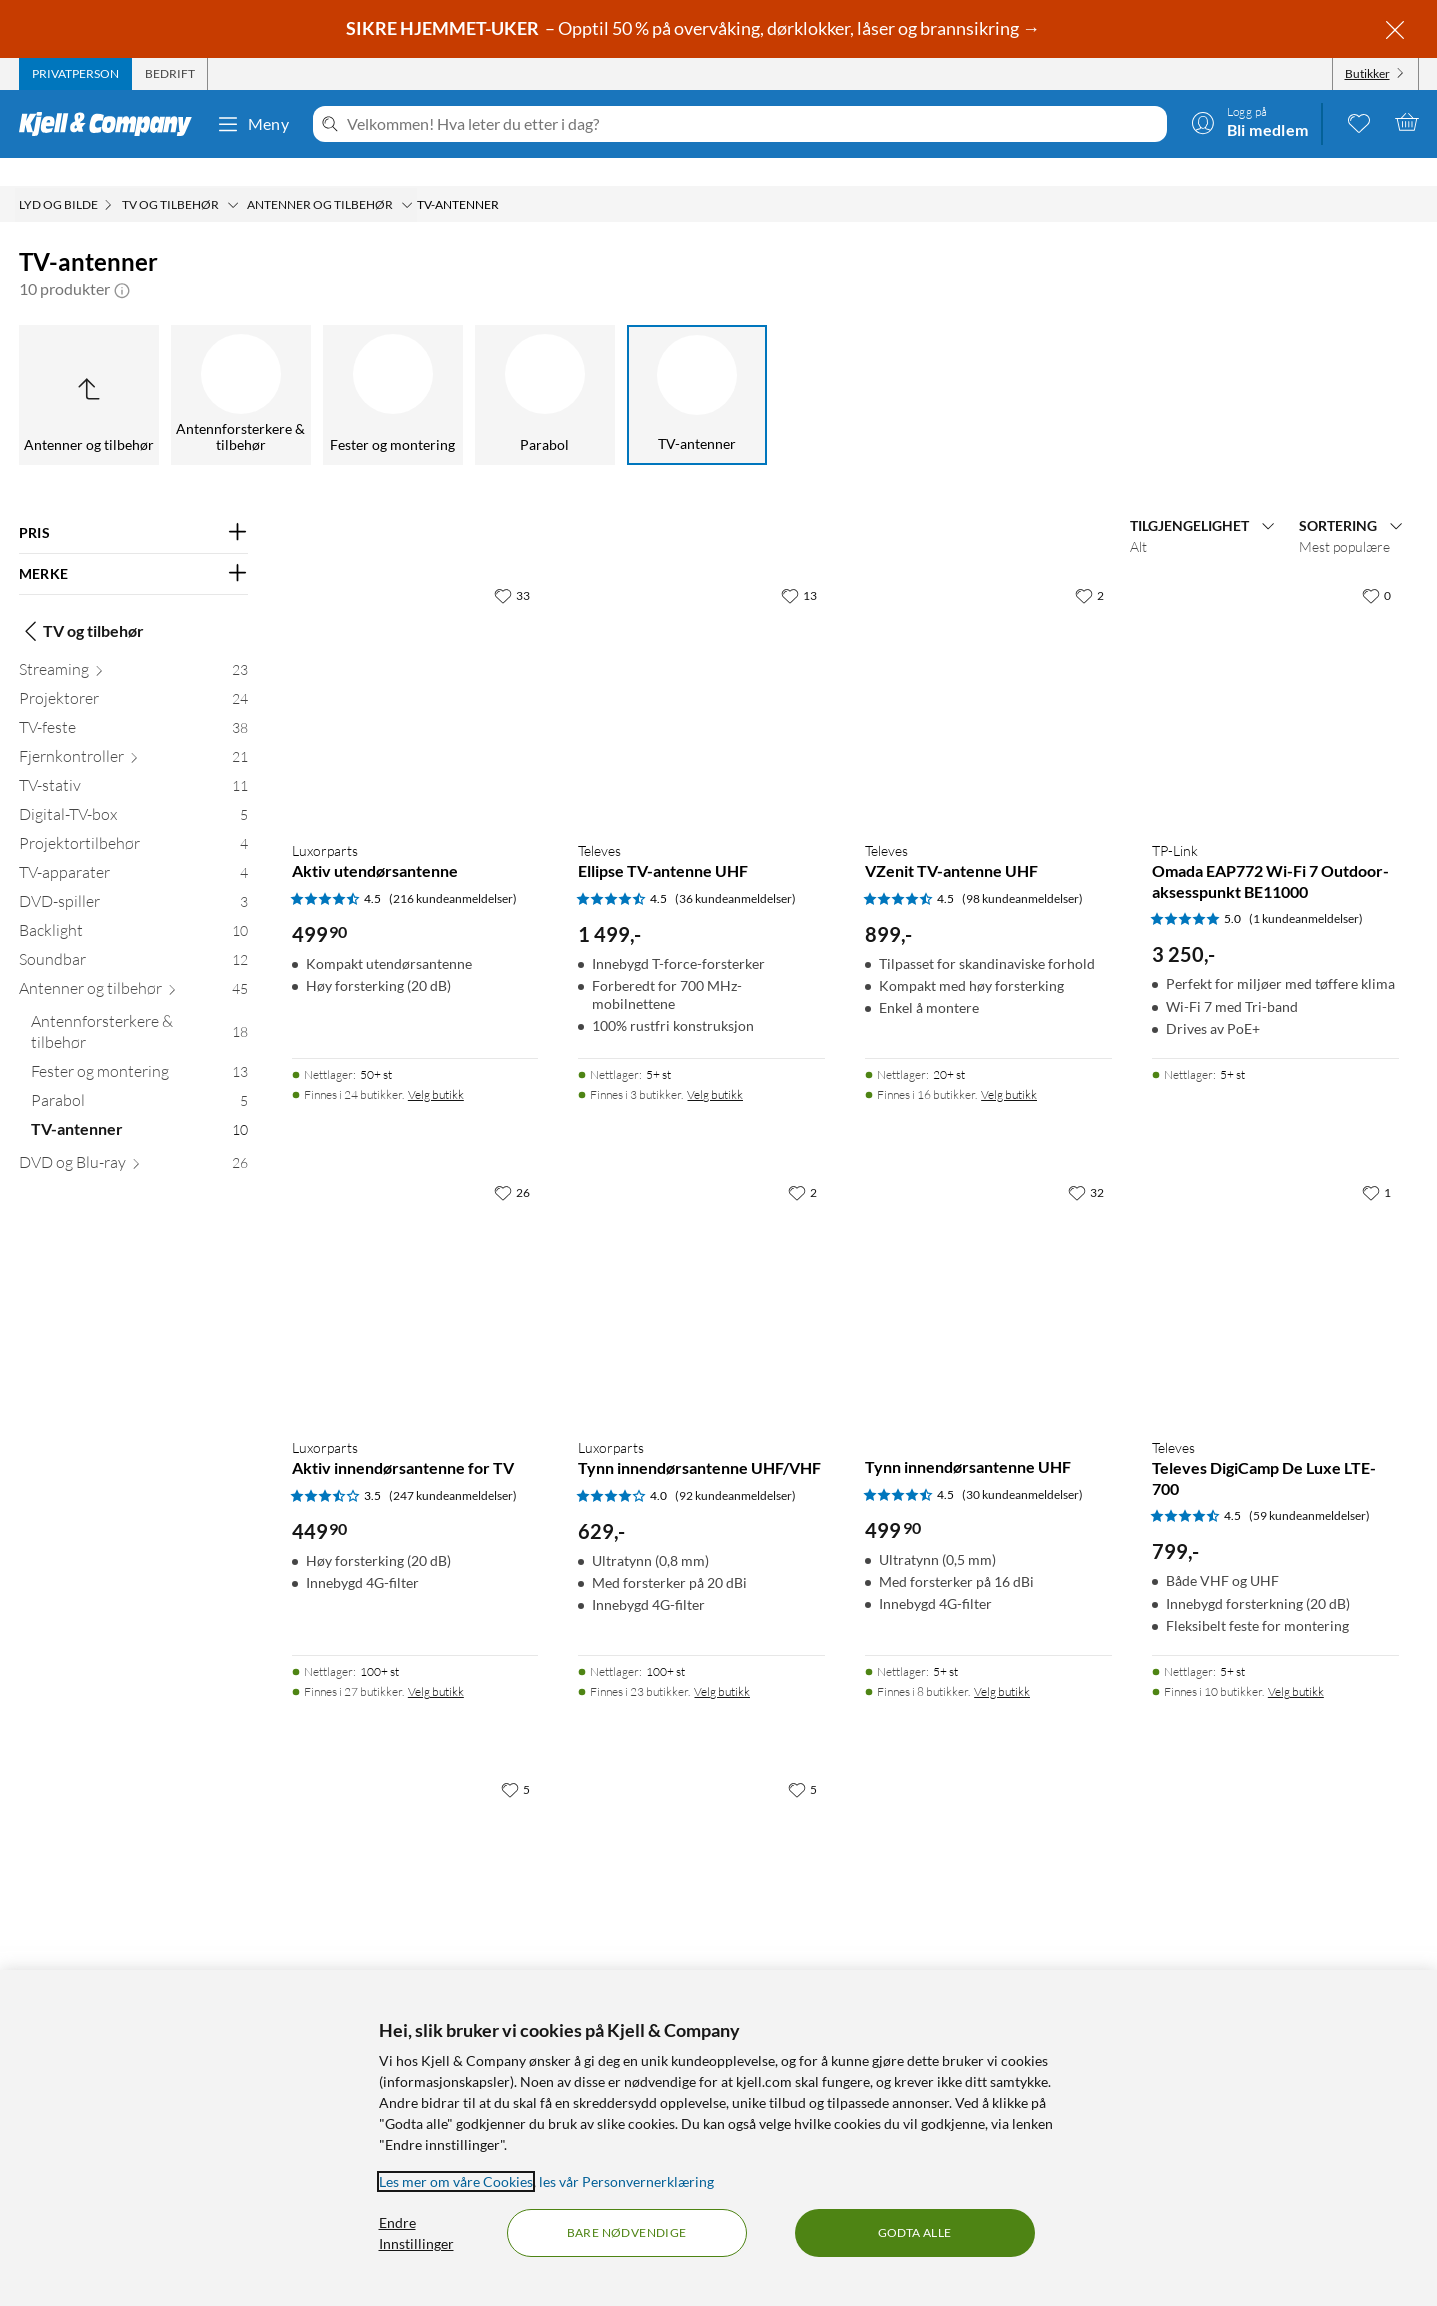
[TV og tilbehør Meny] (233, 177)
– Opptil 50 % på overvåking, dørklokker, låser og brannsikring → (694, 28)
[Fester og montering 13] (139, 1047)
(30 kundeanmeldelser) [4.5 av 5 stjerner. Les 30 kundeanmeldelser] (1022, 1466)
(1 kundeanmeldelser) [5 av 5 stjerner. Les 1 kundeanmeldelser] (1306, 890)
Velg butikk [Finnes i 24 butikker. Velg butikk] (436, 1066)
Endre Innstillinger (416, 2233)
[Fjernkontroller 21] (133, 732)
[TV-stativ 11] (133, 761)
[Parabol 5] (139, 1076)
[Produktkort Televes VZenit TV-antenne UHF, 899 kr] (988, 672)
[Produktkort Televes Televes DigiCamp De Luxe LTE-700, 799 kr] (1275, 1269)
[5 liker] (515, 1761)
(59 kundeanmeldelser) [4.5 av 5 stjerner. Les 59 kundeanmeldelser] (1309, 1487)
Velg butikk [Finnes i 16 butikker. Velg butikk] (1009, 1066)
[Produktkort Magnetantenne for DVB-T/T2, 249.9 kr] (701, 1866)
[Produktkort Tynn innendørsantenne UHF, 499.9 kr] (988, 1269)
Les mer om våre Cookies (456, 2181)
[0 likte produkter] (1359, 122)
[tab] (75, 74)
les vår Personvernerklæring (626, 2181)
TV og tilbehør (81, 603)
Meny (253, 124)
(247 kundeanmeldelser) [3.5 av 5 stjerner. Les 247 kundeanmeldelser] (453, 1467)
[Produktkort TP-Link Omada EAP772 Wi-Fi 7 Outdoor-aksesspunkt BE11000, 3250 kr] (1275, 672)
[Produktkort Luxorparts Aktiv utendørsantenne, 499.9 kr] (415, 672)
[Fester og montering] (393, 367)
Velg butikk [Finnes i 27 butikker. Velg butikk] (436, 1663)
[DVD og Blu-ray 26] (133, 1138)
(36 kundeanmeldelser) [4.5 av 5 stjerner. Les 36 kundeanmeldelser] (735, 870)
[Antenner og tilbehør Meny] (407, 177)
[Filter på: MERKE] (133, 546)
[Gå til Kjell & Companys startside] (111, 124)
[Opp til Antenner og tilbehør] (89, 367)
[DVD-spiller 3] (133, 877)
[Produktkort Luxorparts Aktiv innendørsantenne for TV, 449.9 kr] (415, 1269)
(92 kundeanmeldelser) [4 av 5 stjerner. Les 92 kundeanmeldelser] (735, 1467)
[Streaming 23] (133, 645)
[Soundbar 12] (133, 935)
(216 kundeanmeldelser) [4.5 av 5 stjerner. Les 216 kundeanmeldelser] (453, 870)
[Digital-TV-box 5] (133, 790)
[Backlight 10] (133, 906)
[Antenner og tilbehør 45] (133, 964)
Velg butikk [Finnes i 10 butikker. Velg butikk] (1296, 1663)
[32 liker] (1086, 1164)
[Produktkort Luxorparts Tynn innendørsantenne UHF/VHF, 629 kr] (701, 1269)
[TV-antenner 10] (139, 1105)
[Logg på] (1250, 122)
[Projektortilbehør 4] (133, 819)
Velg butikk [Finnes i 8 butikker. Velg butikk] (1002, 1663)
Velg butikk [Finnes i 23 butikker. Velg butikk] (722, 1663)
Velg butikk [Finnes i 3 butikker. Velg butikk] (715, 1066)
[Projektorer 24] (133, 674)
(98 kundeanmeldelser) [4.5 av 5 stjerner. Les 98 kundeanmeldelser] (1022, 870)
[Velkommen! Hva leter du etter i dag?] (752, 124)
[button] (122, 261)
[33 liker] (512, 567)
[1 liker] (1376, 1164)
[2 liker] (1089, 567)
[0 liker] (1376, 567)
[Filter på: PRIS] (133, 505)
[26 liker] (512, 1164)
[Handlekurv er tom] (1407, 122)
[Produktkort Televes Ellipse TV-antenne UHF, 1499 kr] (701, 672)
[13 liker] (799, 567)
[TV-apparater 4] (133, 848)
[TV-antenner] (697, 367)
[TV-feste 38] (133, 703)
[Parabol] (545, 367)
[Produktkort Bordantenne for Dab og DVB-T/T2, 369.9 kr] (415, 1866)
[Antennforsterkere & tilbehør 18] (139, 1008)
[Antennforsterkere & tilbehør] (241, 367)
